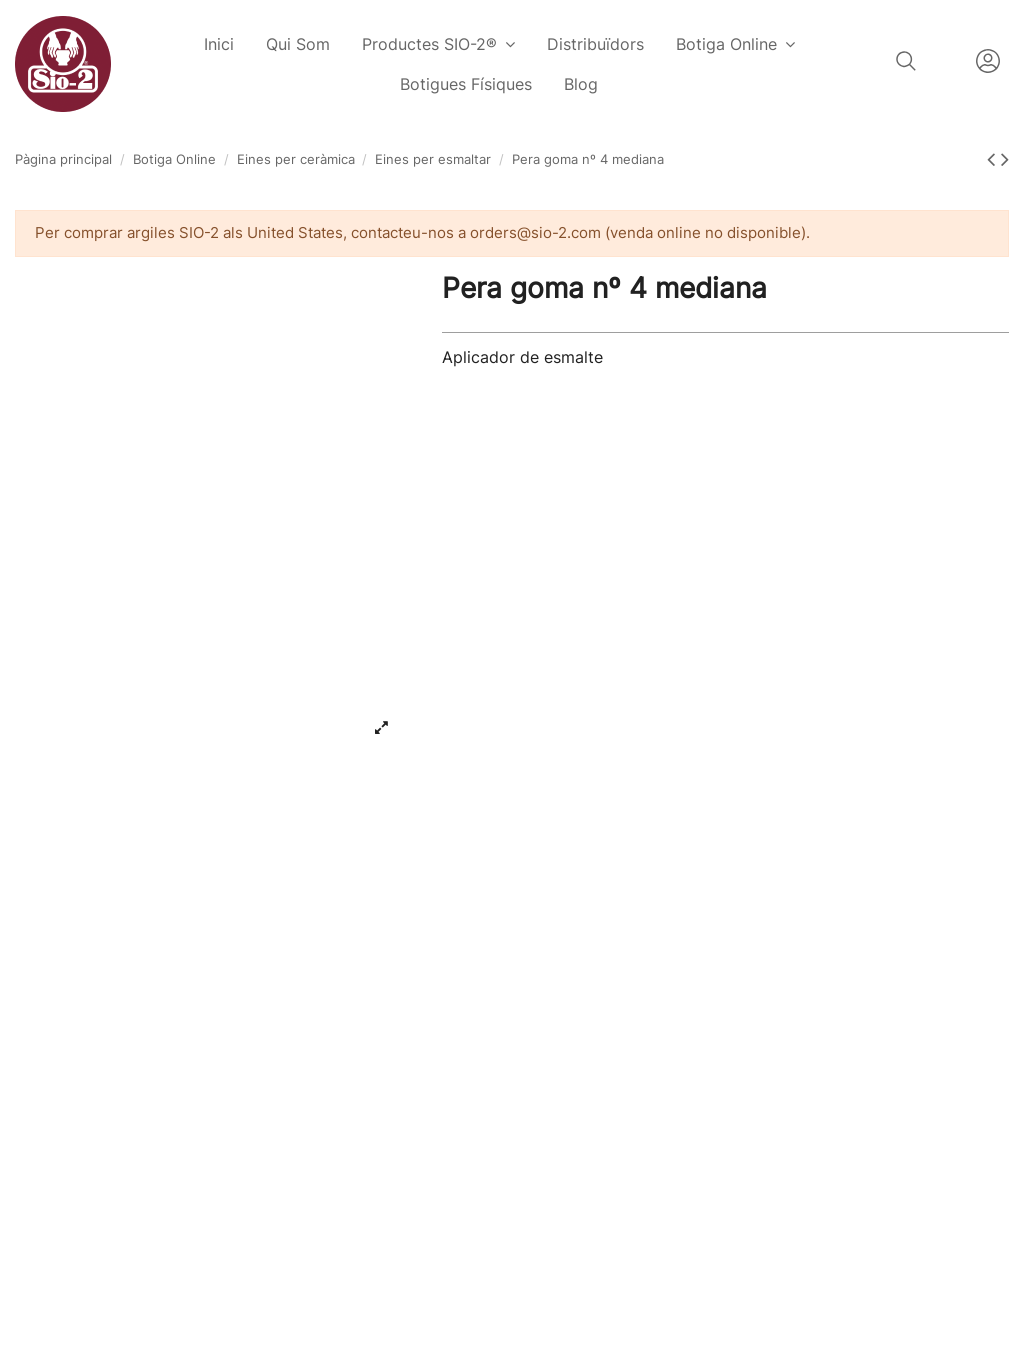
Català (946, 61)
